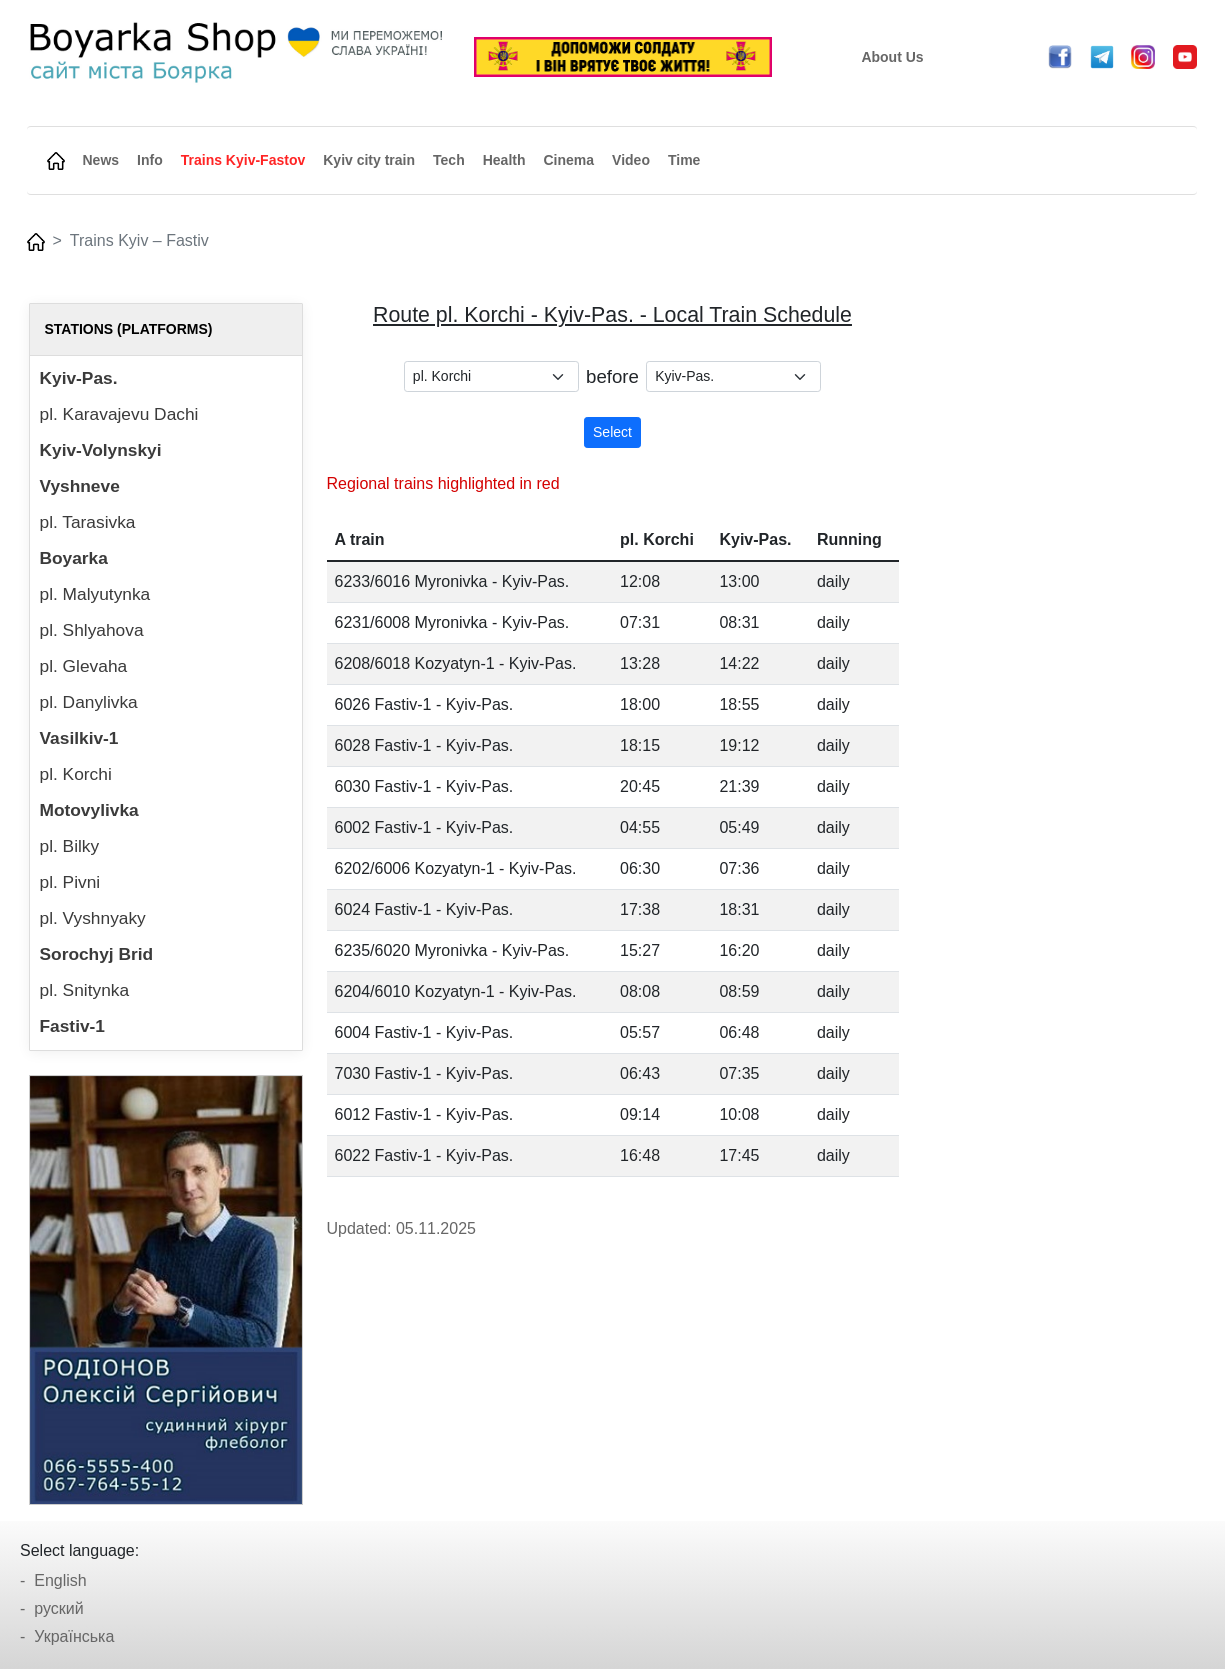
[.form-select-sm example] (491, 376)
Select (612, 432)
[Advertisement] (1060, 603)
